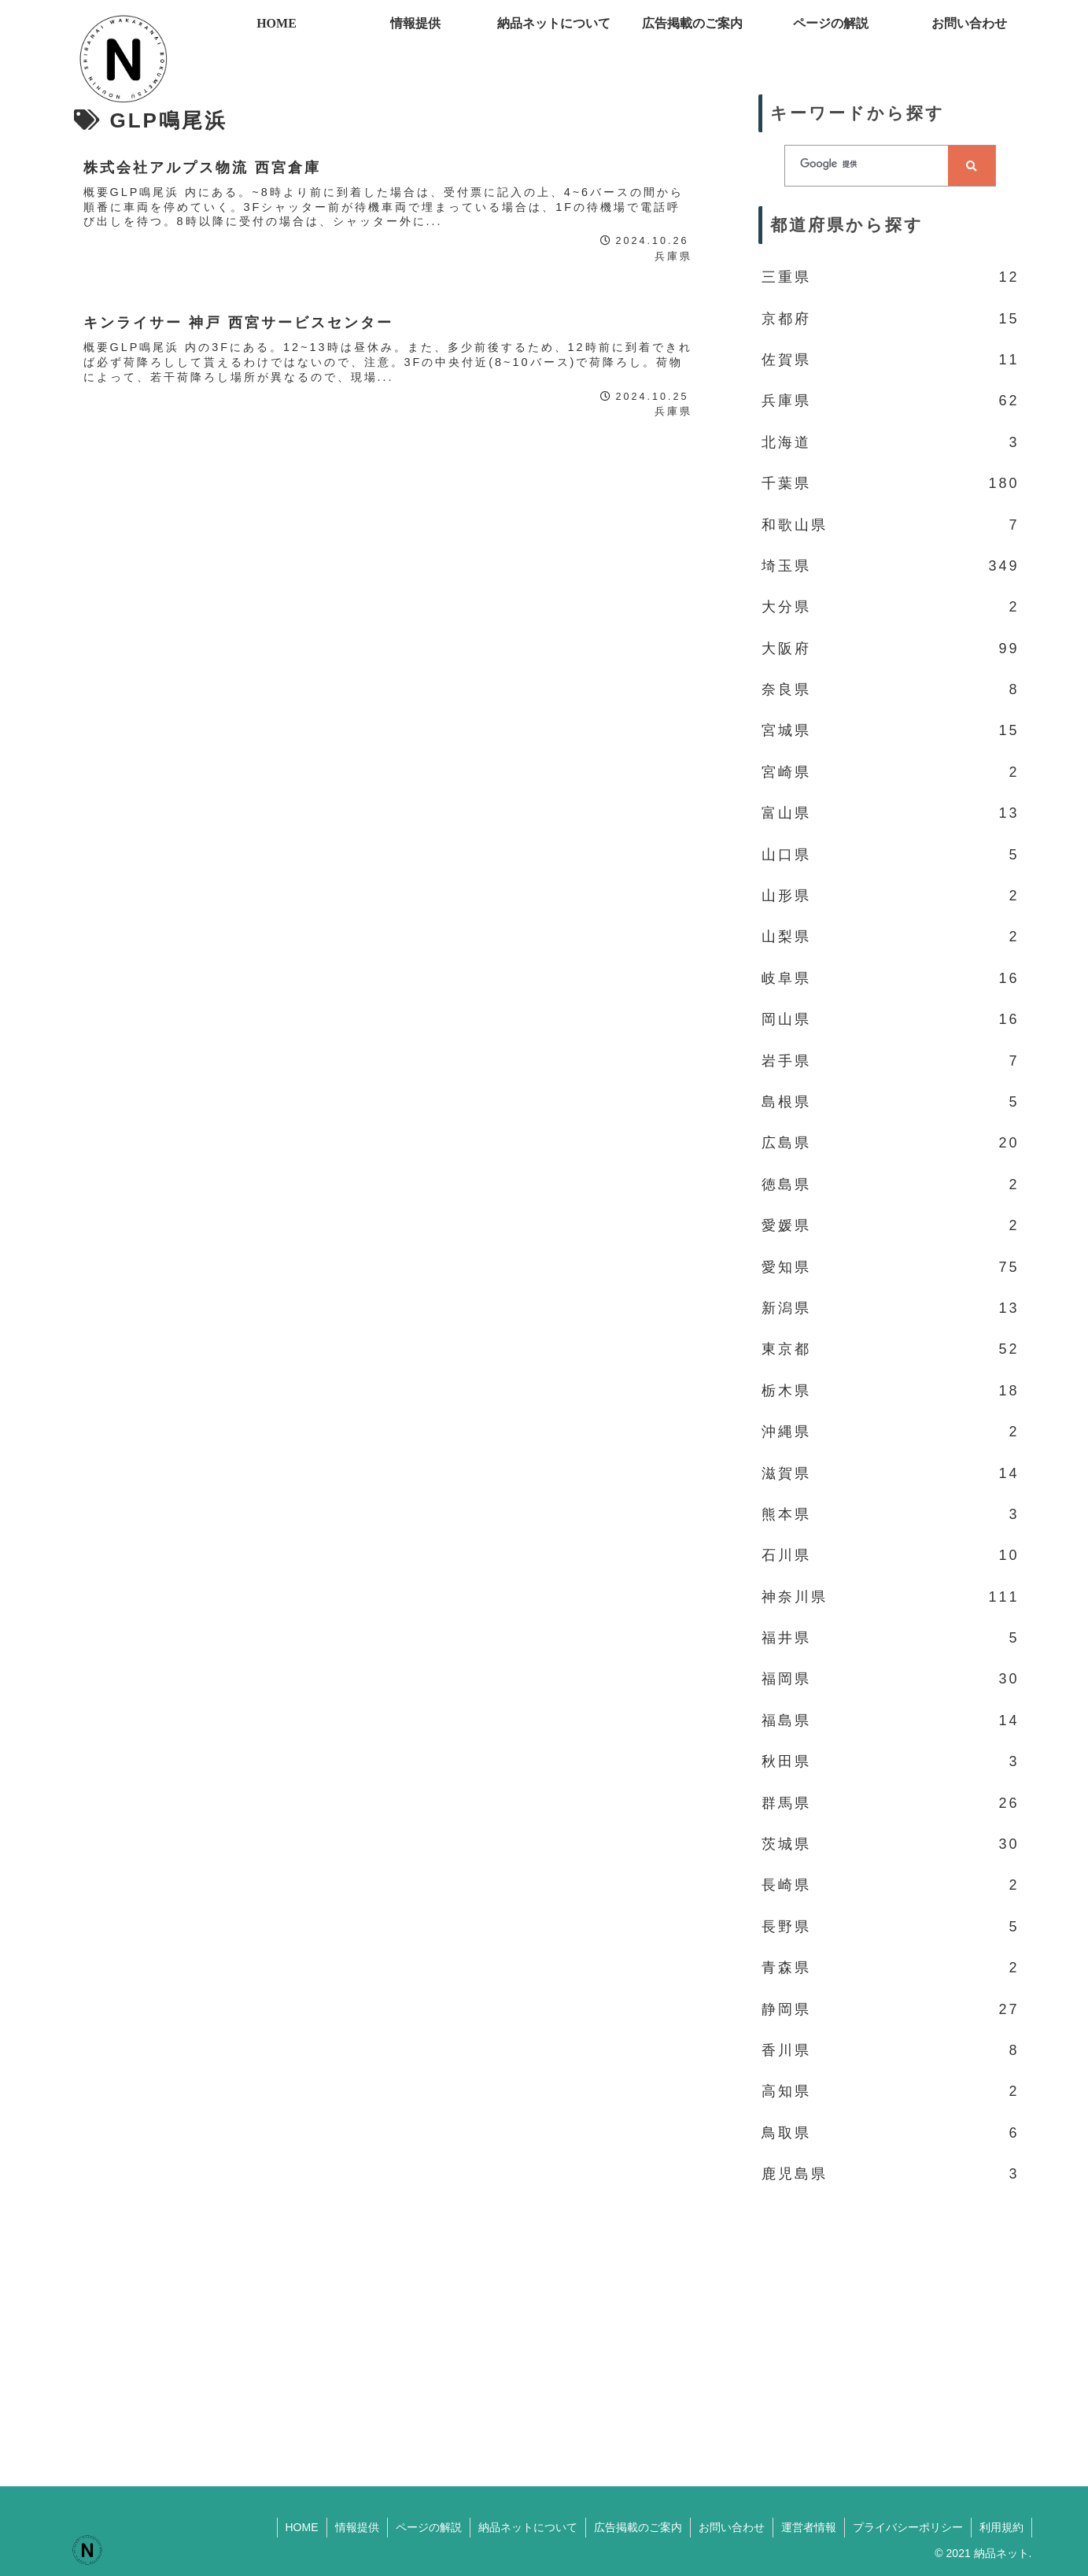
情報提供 (357, 2527)
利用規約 (1001, 2527)
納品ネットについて (527, 2527)
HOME (302, 2527)
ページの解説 (429, 2527)
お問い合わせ (732, 2527)
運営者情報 (808, 2527)
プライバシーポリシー (908, 2527)
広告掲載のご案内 (638, 2527)
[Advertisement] (890, 2325)
